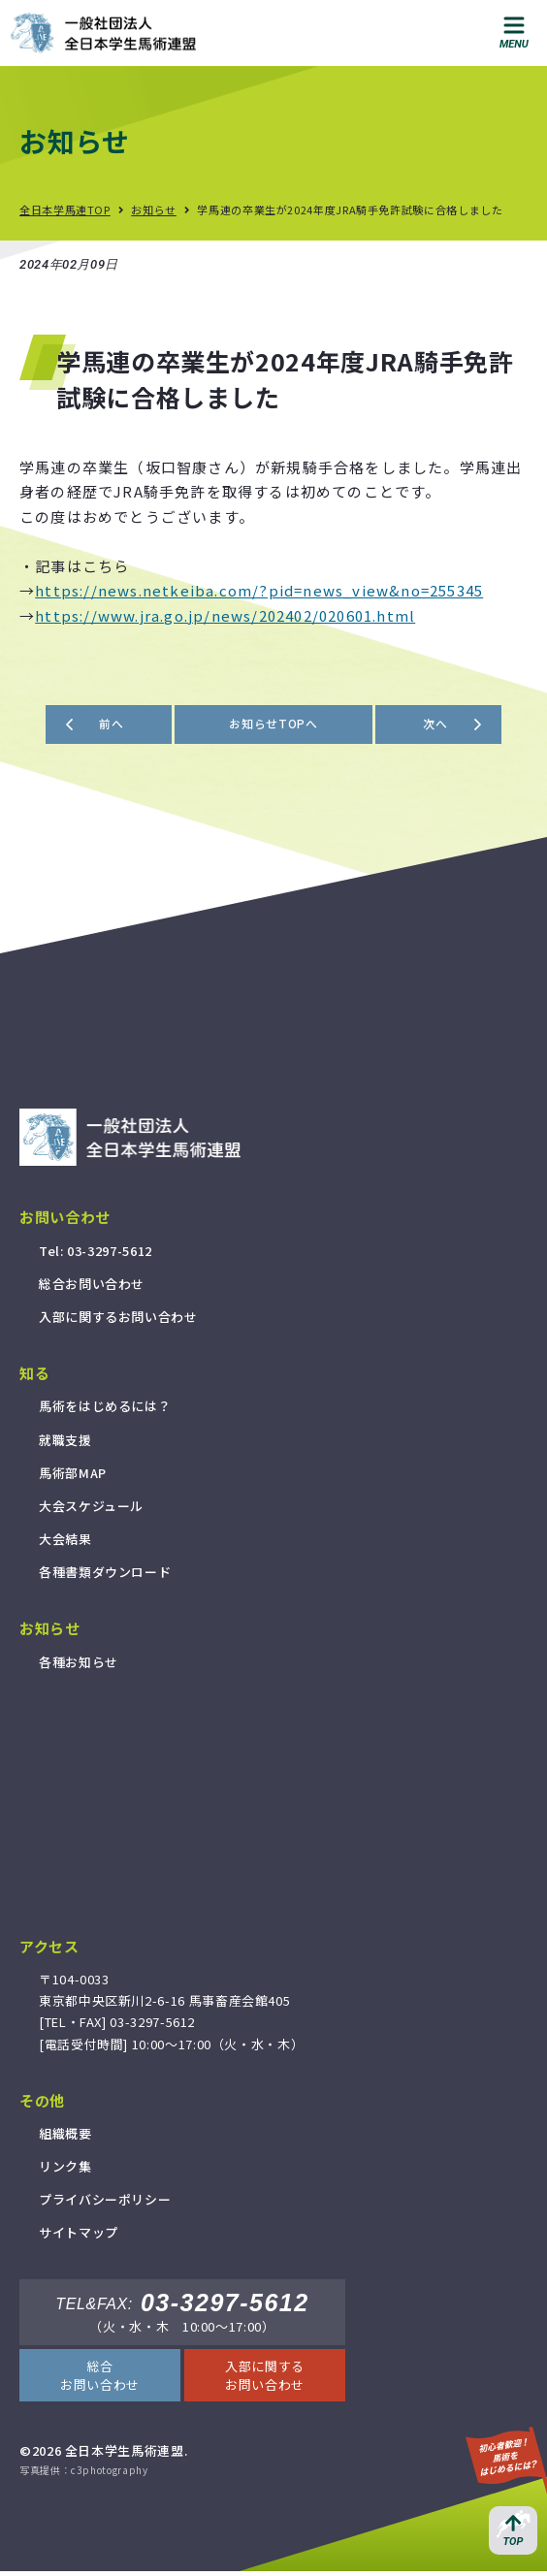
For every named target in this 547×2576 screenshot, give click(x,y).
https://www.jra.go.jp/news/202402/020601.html (225, 615)
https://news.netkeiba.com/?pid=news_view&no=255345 (259, 590)
